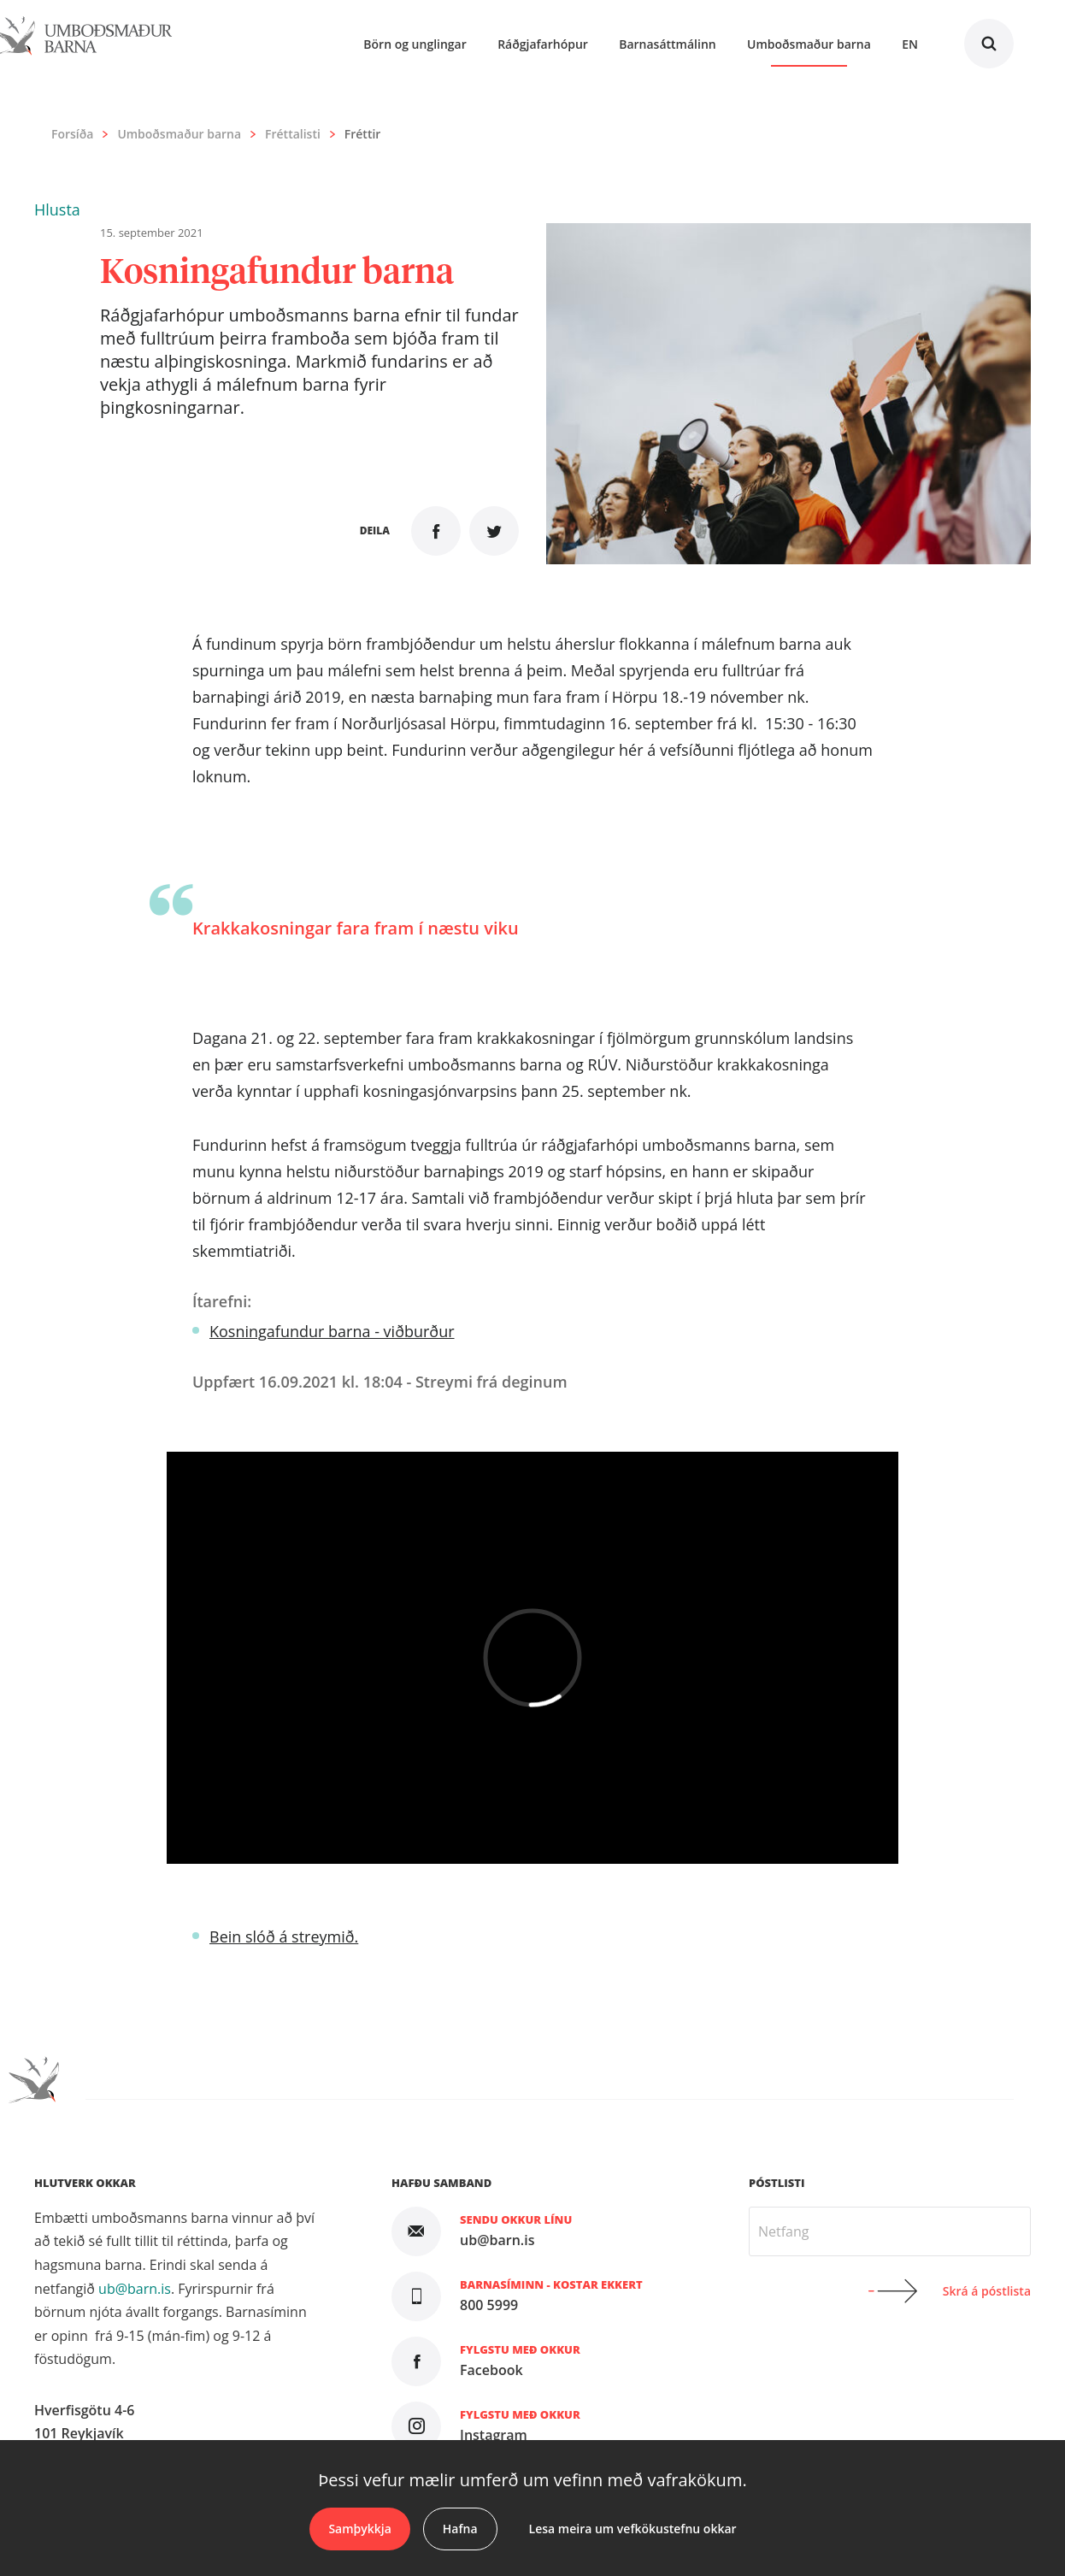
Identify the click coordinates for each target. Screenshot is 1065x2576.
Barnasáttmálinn (667, 44)
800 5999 (489, 2305)
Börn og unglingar (414, 44)
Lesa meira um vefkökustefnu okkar (633, 2528)
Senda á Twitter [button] (494, 530)
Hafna (460, 2528)
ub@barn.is (134, 2288)
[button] (57, 209)
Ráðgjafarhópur (542, 44)
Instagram (493, 2435)
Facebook (491, 2370)
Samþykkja (359, 2528)
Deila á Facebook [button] (436, 530)
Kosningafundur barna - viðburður (332, 1331)
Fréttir (362, 134)
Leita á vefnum (989, 43)
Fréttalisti (293, 134)
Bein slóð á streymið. (283, 1936)
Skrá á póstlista (987, 2291)
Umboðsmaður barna (179, 134)
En (910, 44)
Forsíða (72, 134)
